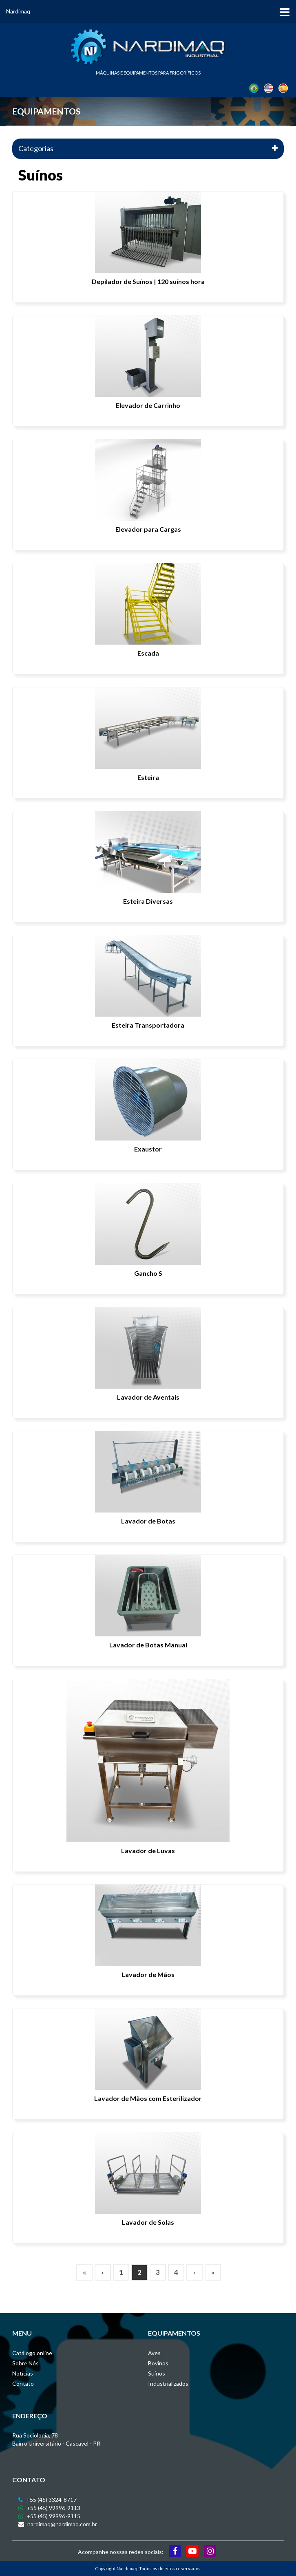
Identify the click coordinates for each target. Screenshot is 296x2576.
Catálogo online (32, 2352)
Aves (154, 2352)
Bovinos (158, 2363)
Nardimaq (18, 11)
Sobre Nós (25, 2363)
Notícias (22, 2373)
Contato (23, 2383)
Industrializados (168, 2383)
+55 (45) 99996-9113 (49, 2507)
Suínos (156, 2373)
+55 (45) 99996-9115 (49, 2515)
